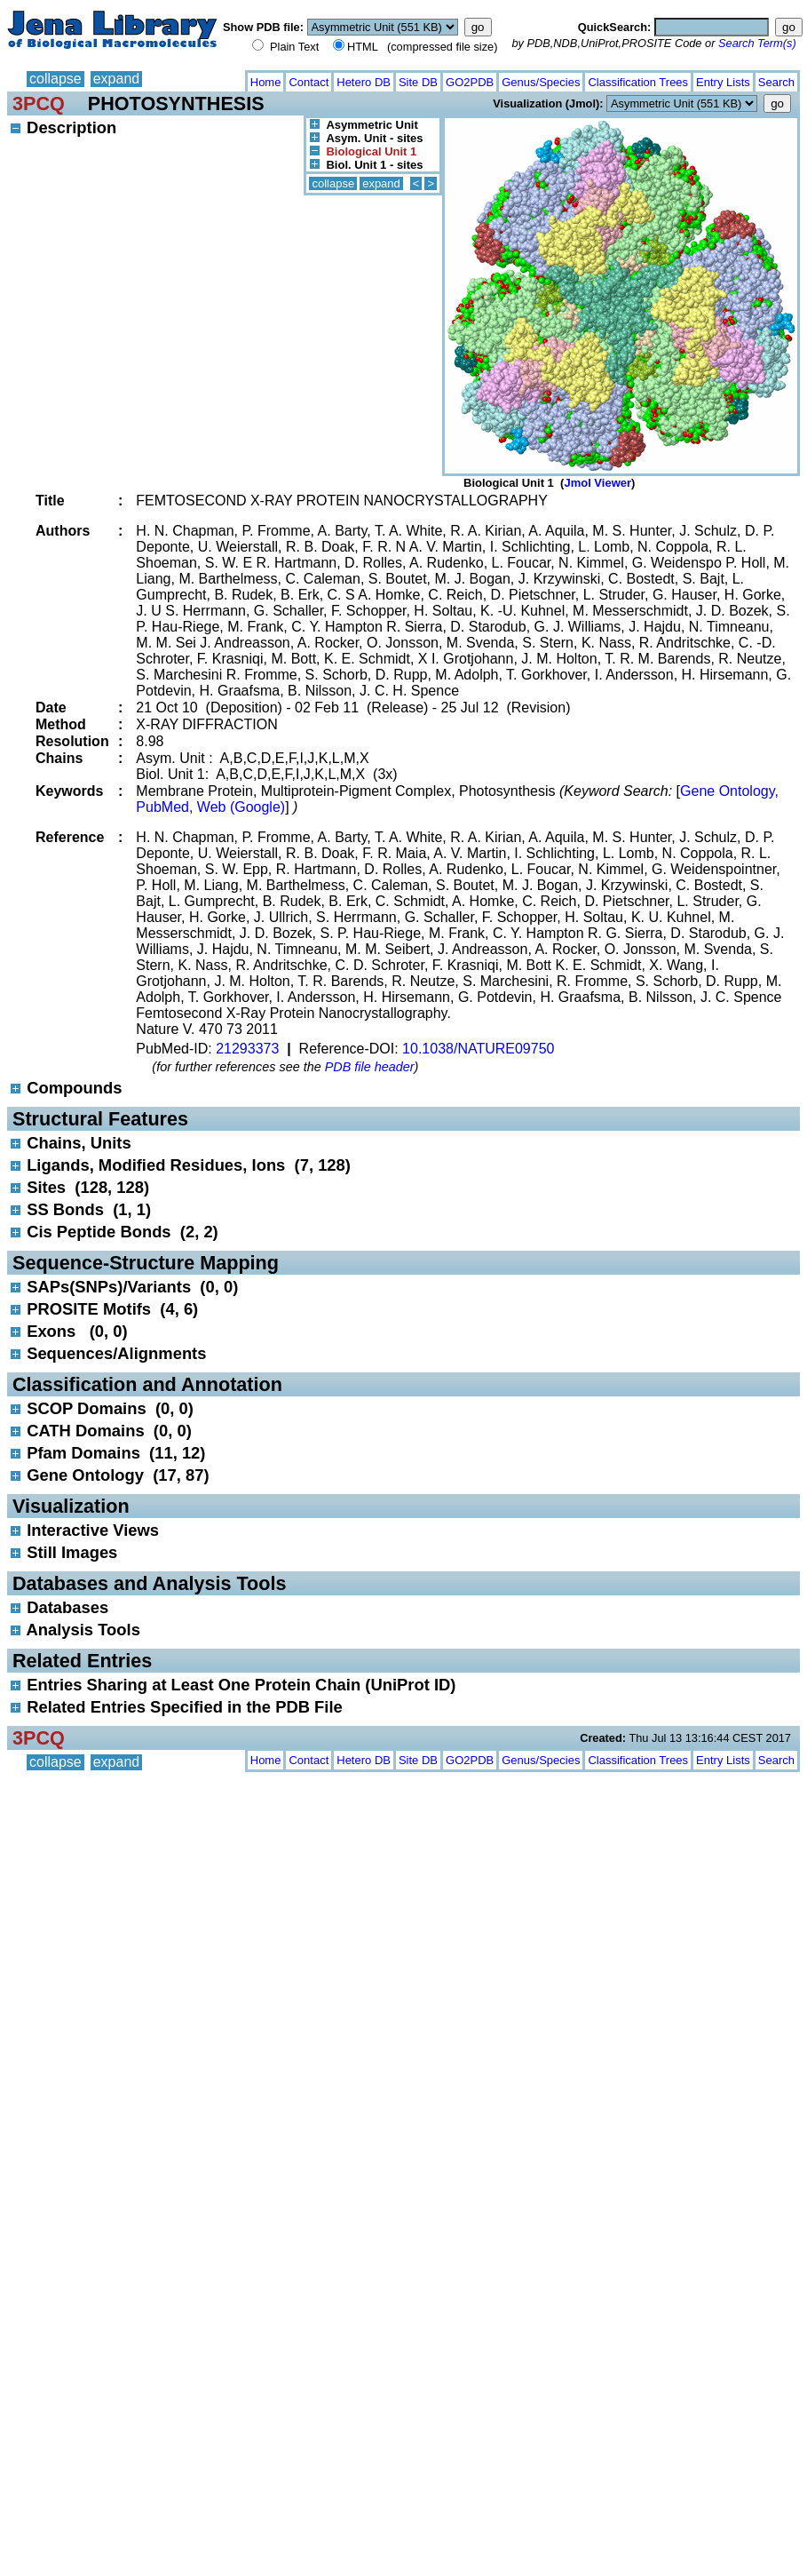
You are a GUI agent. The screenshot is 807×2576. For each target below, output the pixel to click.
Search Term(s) (757, 43)
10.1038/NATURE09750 (478, 1048)
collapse (55, 78)
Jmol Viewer (597, 482)
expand (116, 78)
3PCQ (38, 103)
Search (776, 82)
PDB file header (370, 1067)
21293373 (247, 1048)
